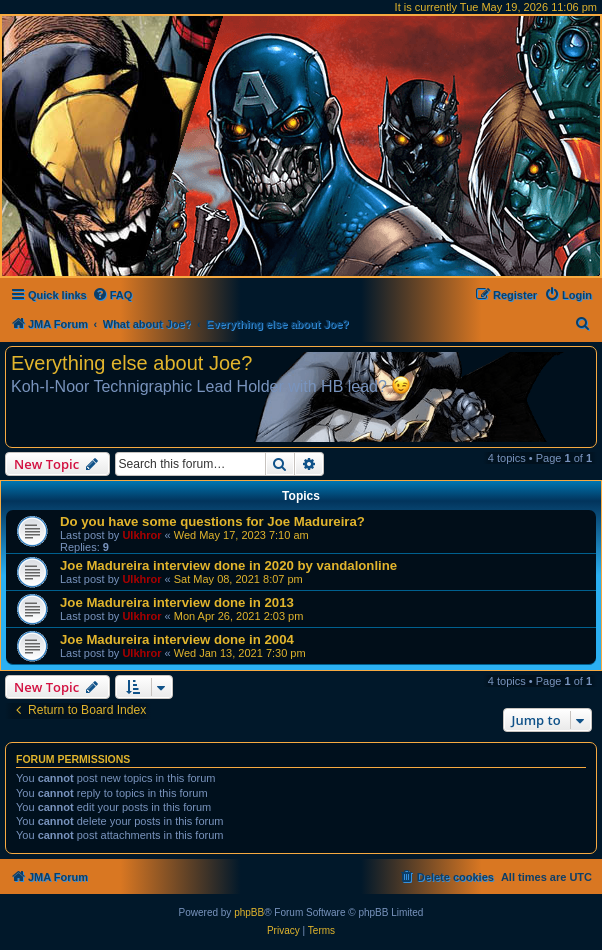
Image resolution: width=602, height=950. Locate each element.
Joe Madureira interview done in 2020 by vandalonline (228, 565)
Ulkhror (141, 535)
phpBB (249, 912)
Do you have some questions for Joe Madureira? (212, 521)
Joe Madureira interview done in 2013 (177, 602)
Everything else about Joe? (131, 363)
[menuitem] (112, 295)
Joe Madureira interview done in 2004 (177, 639)
